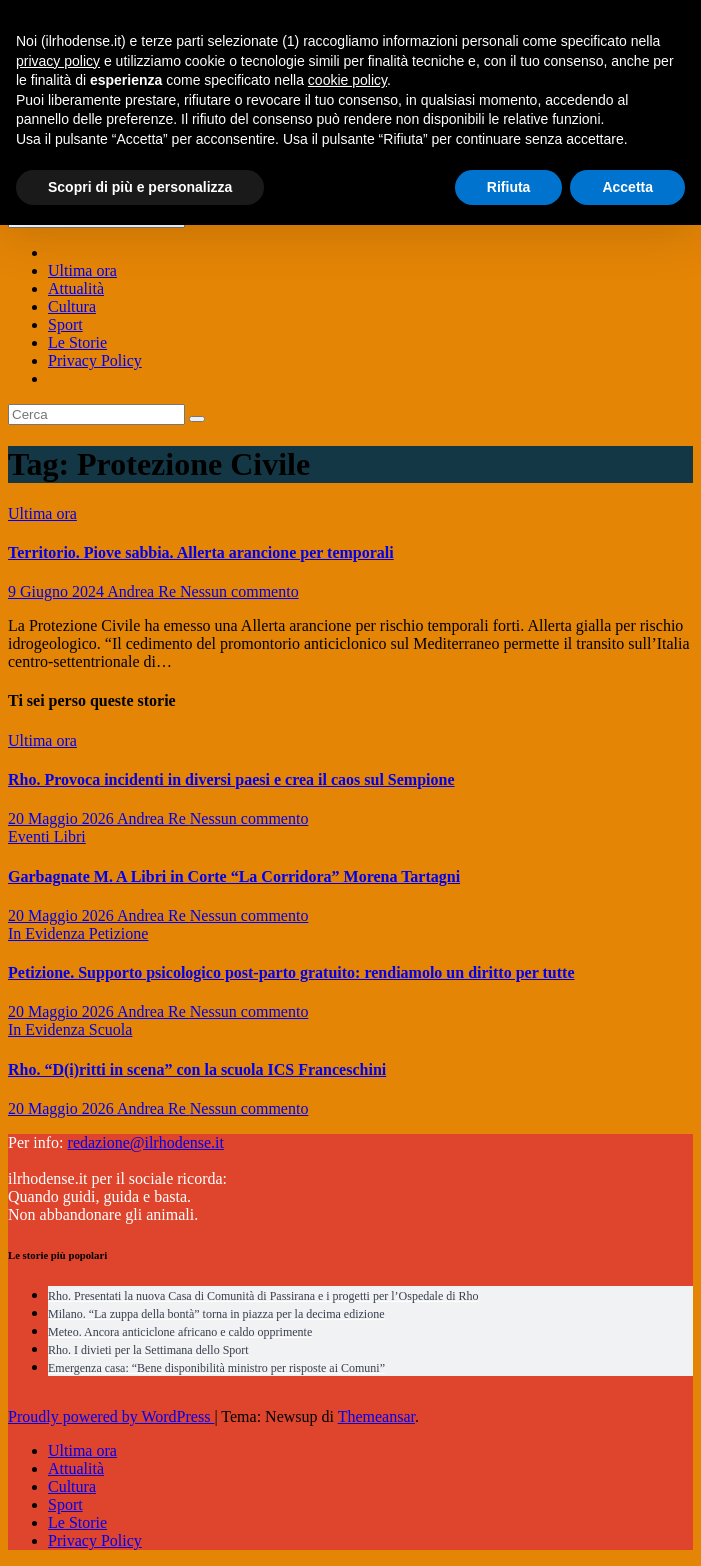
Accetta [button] (627, 187)
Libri (70, 836)
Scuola (111, 1029)
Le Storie (77, 342)
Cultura (72, 306)
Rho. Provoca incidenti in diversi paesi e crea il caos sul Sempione (231, 779)
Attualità (76, 288)
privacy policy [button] (58, 61)
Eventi (31, 836)
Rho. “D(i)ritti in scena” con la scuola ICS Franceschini (197, 1069)
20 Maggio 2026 (62, 818)
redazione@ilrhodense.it (146, 1142)
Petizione (119, 933)
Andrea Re (143, 591)
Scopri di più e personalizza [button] (140, 187)
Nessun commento (239, 591)
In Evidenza (48, 933)
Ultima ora (82, 270)
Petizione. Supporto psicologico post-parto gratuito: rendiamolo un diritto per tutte (291, 972)
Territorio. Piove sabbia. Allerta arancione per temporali (201, 552)
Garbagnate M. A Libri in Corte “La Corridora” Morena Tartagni (234, 876)
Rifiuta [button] (509, 187)
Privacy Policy (95, 360)
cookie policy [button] (347, 80)
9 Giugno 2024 (57, 591)
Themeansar (376, 1416)
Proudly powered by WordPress (111, 1416)
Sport (65, 324)
